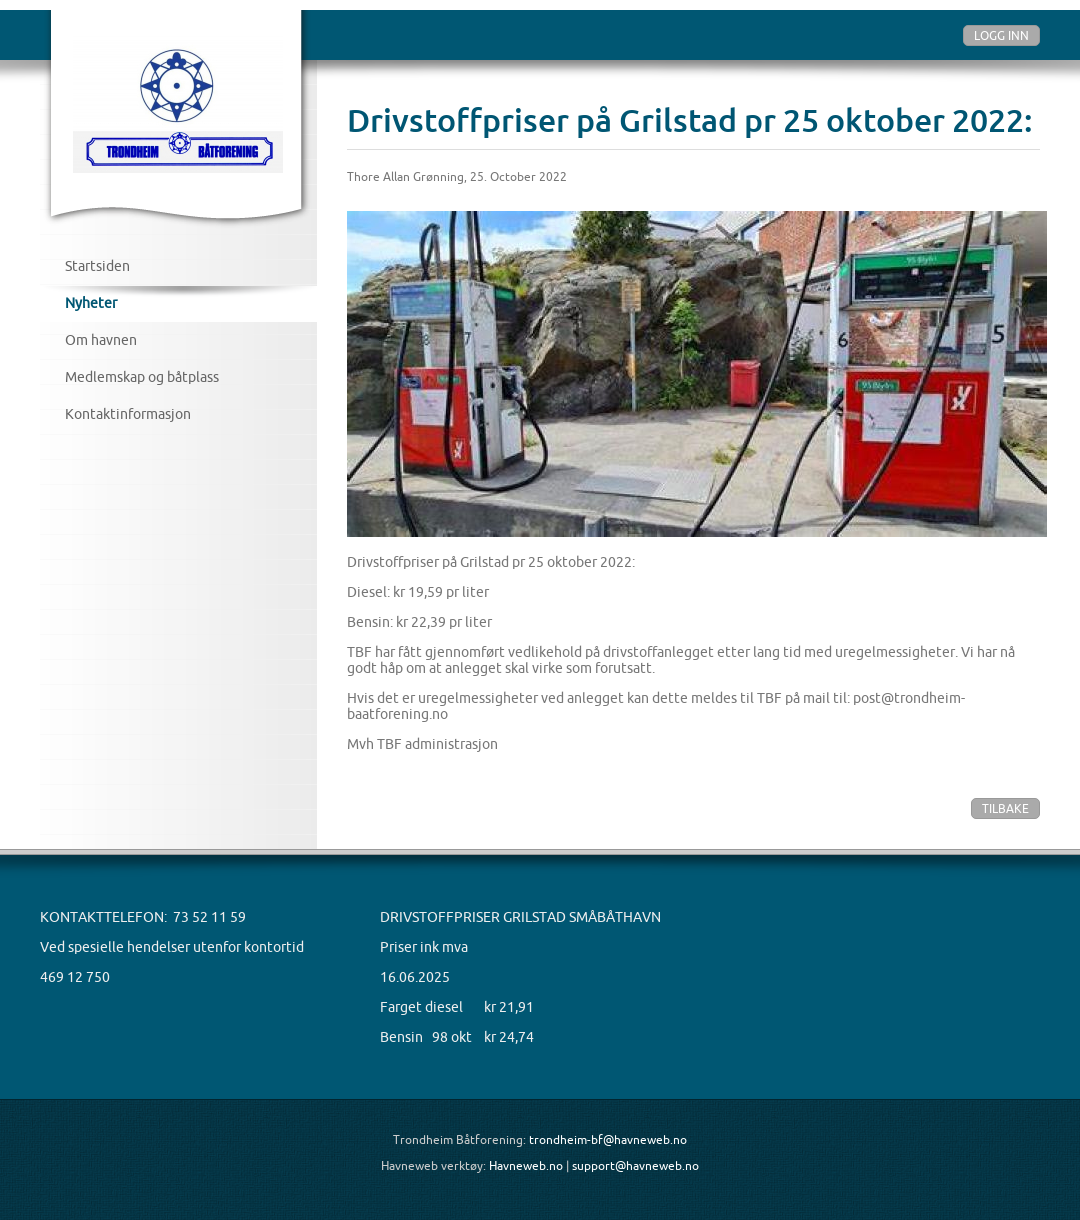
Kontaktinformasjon (128, 414)
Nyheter (91, 303)
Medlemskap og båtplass (142, 377)
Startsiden (97, 266)
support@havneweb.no (635, 1165)
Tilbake (1005, 808)
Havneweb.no (526, 1165)
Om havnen (101, 340)
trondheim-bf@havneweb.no (608, 1139)
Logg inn (1001, 35)
